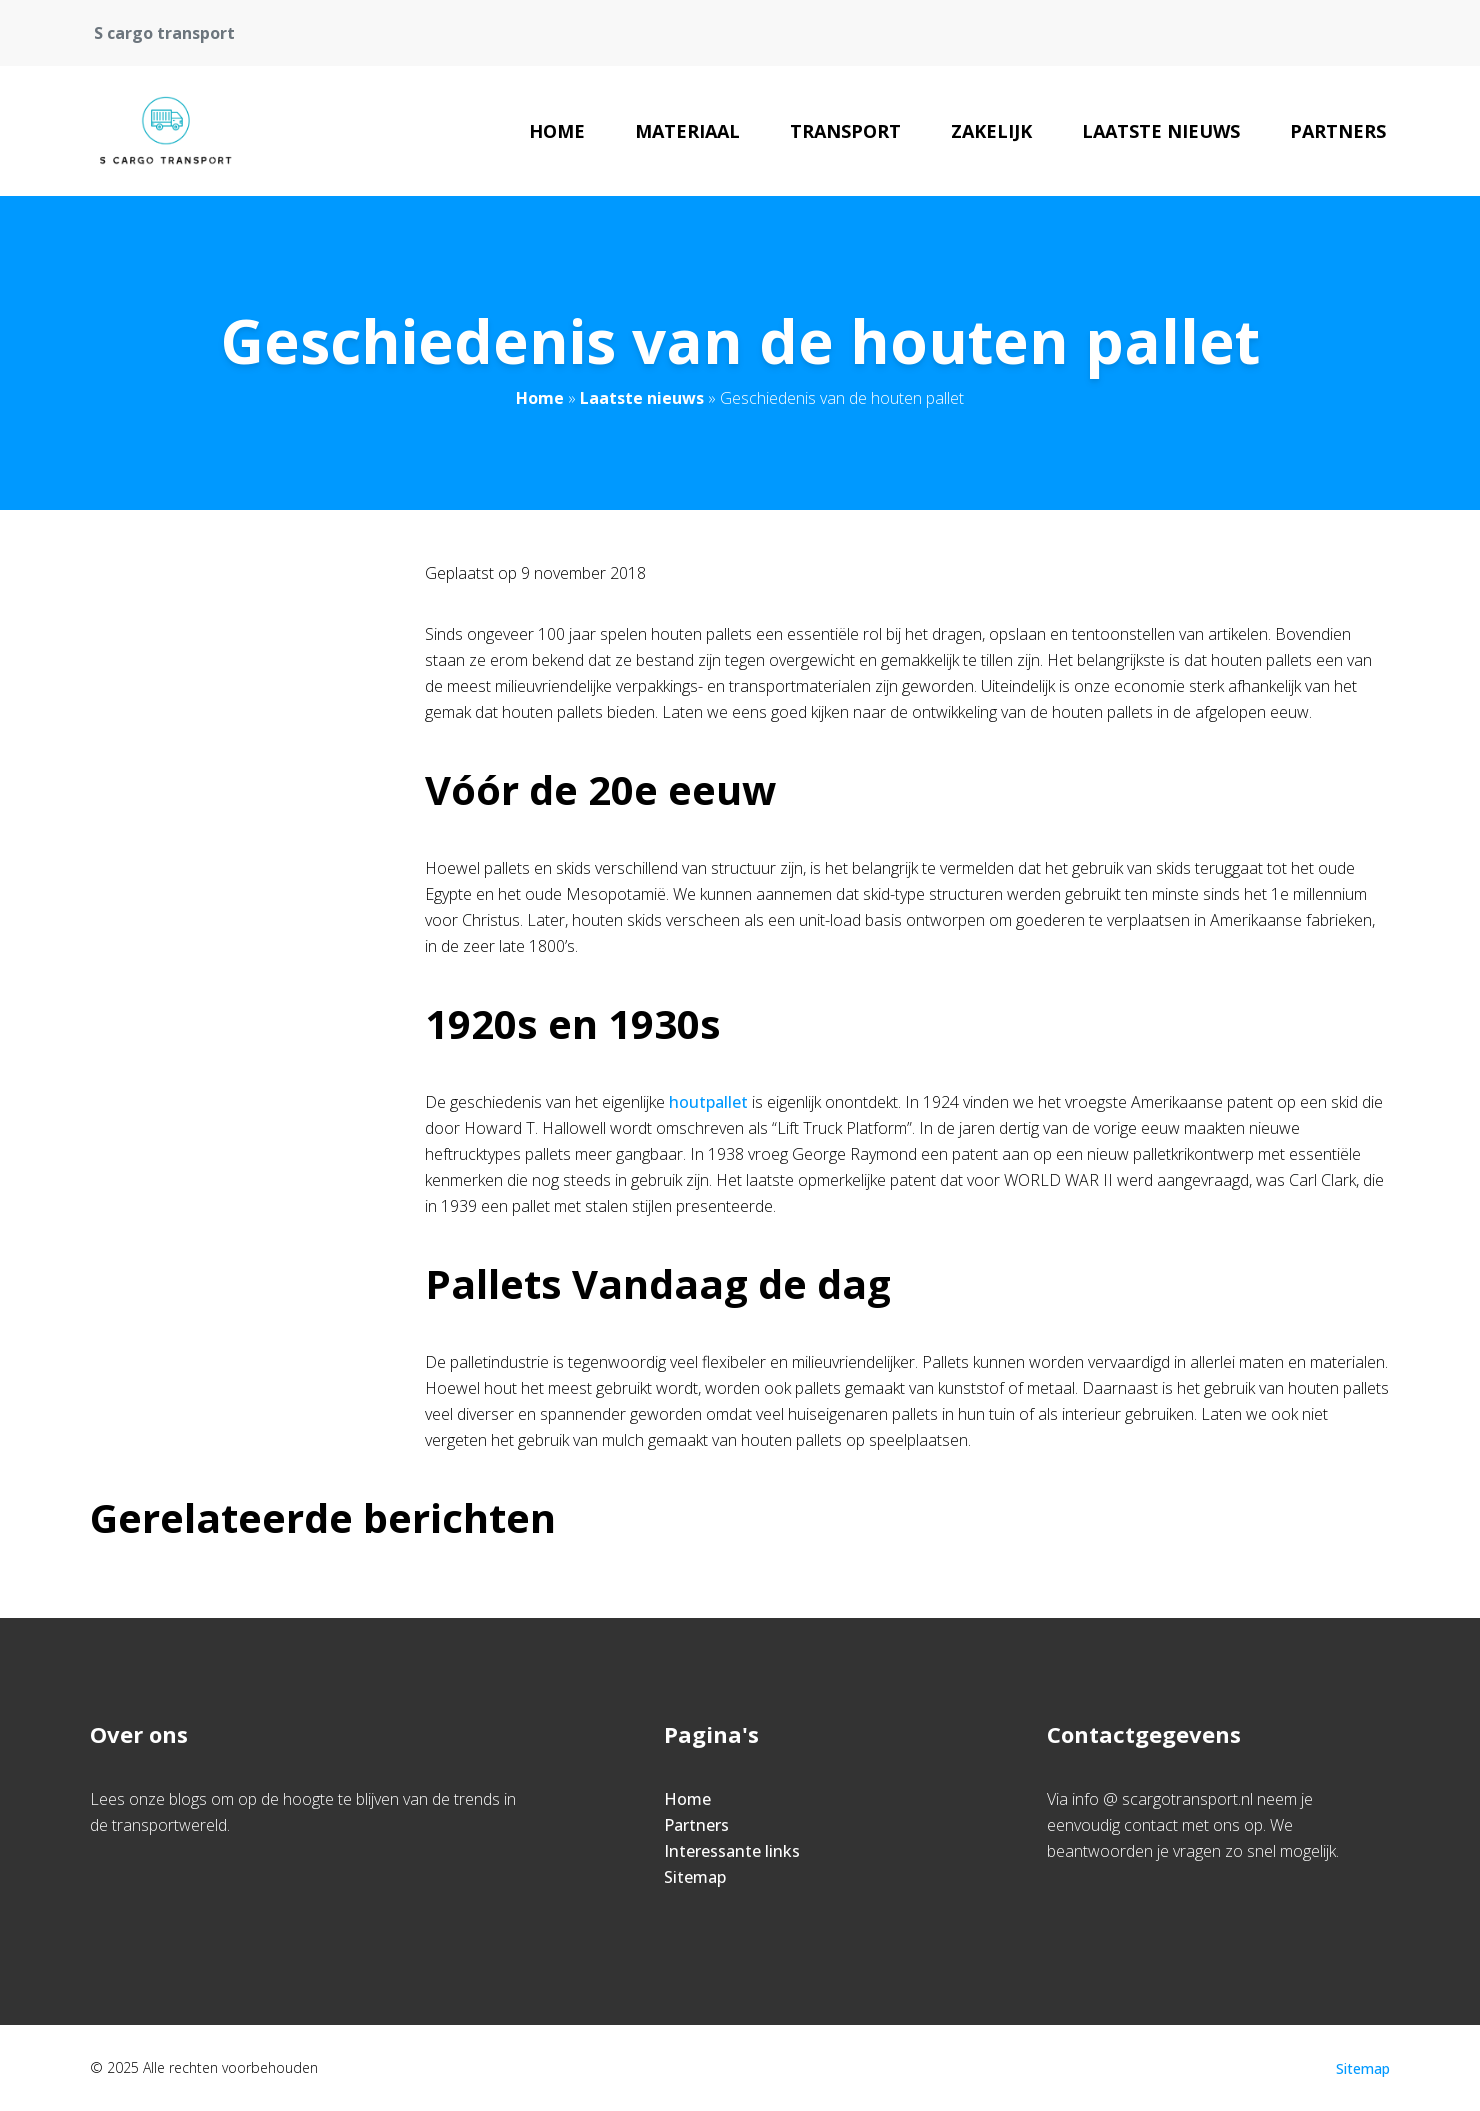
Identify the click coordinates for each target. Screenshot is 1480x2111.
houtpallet (708, 1102)
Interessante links (732, 1851)
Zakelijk (991, 131)
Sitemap (695, 1877)
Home (557, 131)
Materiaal (687, 131)
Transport (845, 131)
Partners (1338, 131)
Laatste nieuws (1161, 131)
